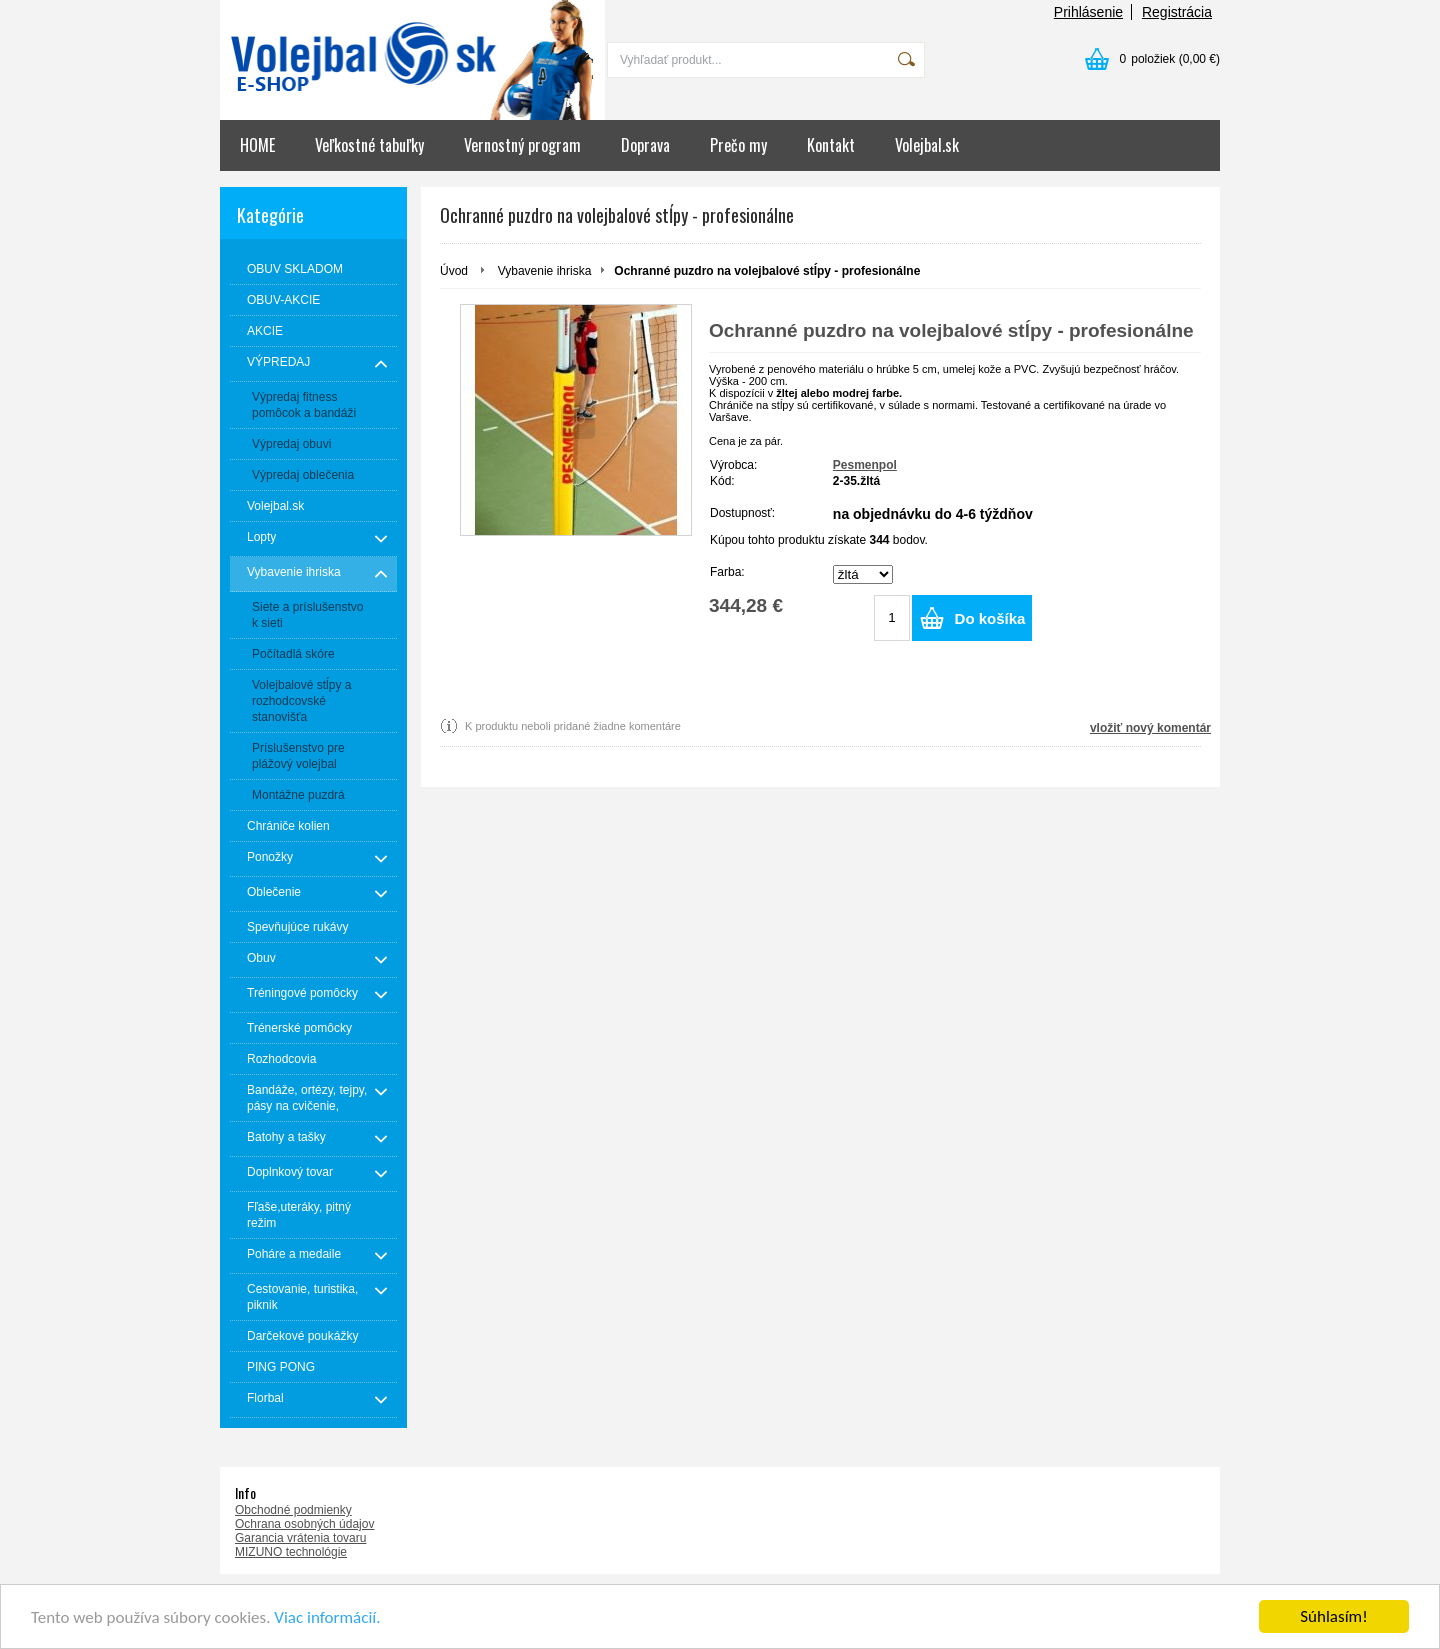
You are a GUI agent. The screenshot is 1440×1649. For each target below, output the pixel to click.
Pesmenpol (865, 465)
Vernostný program (522, 145)
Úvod (454, 271)
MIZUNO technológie (291, 1552)
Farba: (727, 572)
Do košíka (990, 618)
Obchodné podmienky (293, 1510)
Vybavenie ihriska (545, 271)
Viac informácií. (327, 1617)
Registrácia (1177, 12)
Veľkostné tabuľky (369, 145)
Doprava (645, 145)
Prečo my (738, 145)
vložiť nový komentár (1150, 728)
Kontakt (831, 145)
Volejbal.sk (927, 145)
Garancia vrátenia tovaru (300, 1538)
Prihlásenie (1088, 12)
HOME (257, 145)
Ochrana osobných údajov (304, 1524)
